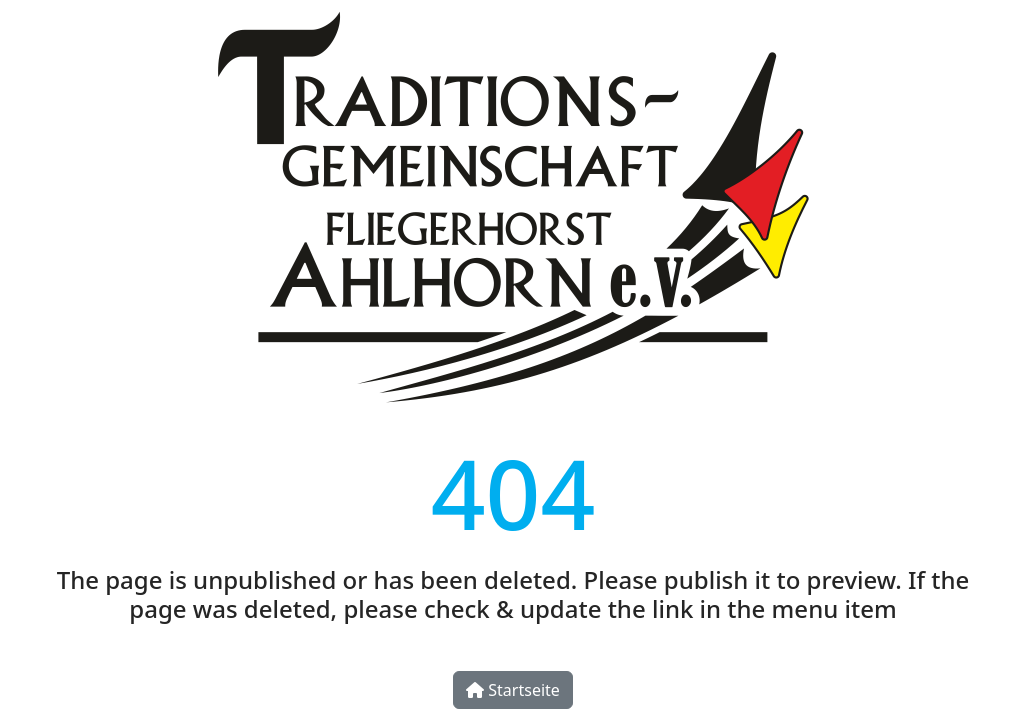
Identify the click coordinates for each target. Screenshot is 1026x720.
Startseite (513, 690)
